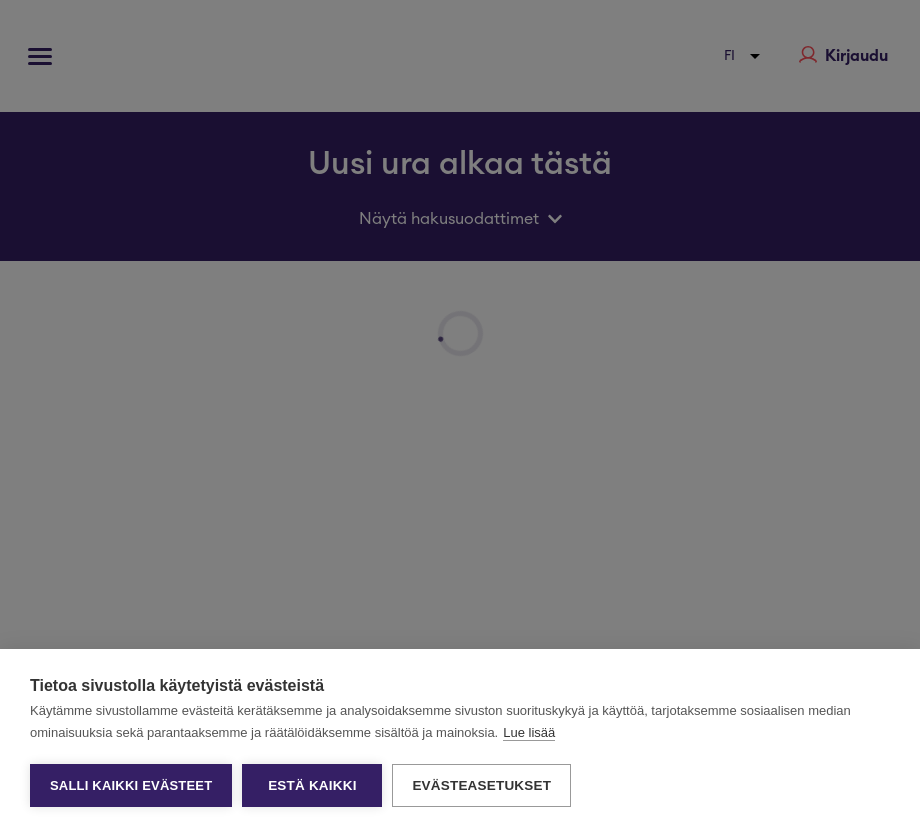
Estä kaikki (312, 785)
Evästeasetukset (481, 785)
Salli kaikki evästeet (131, 785)
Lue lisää (529, 732)
